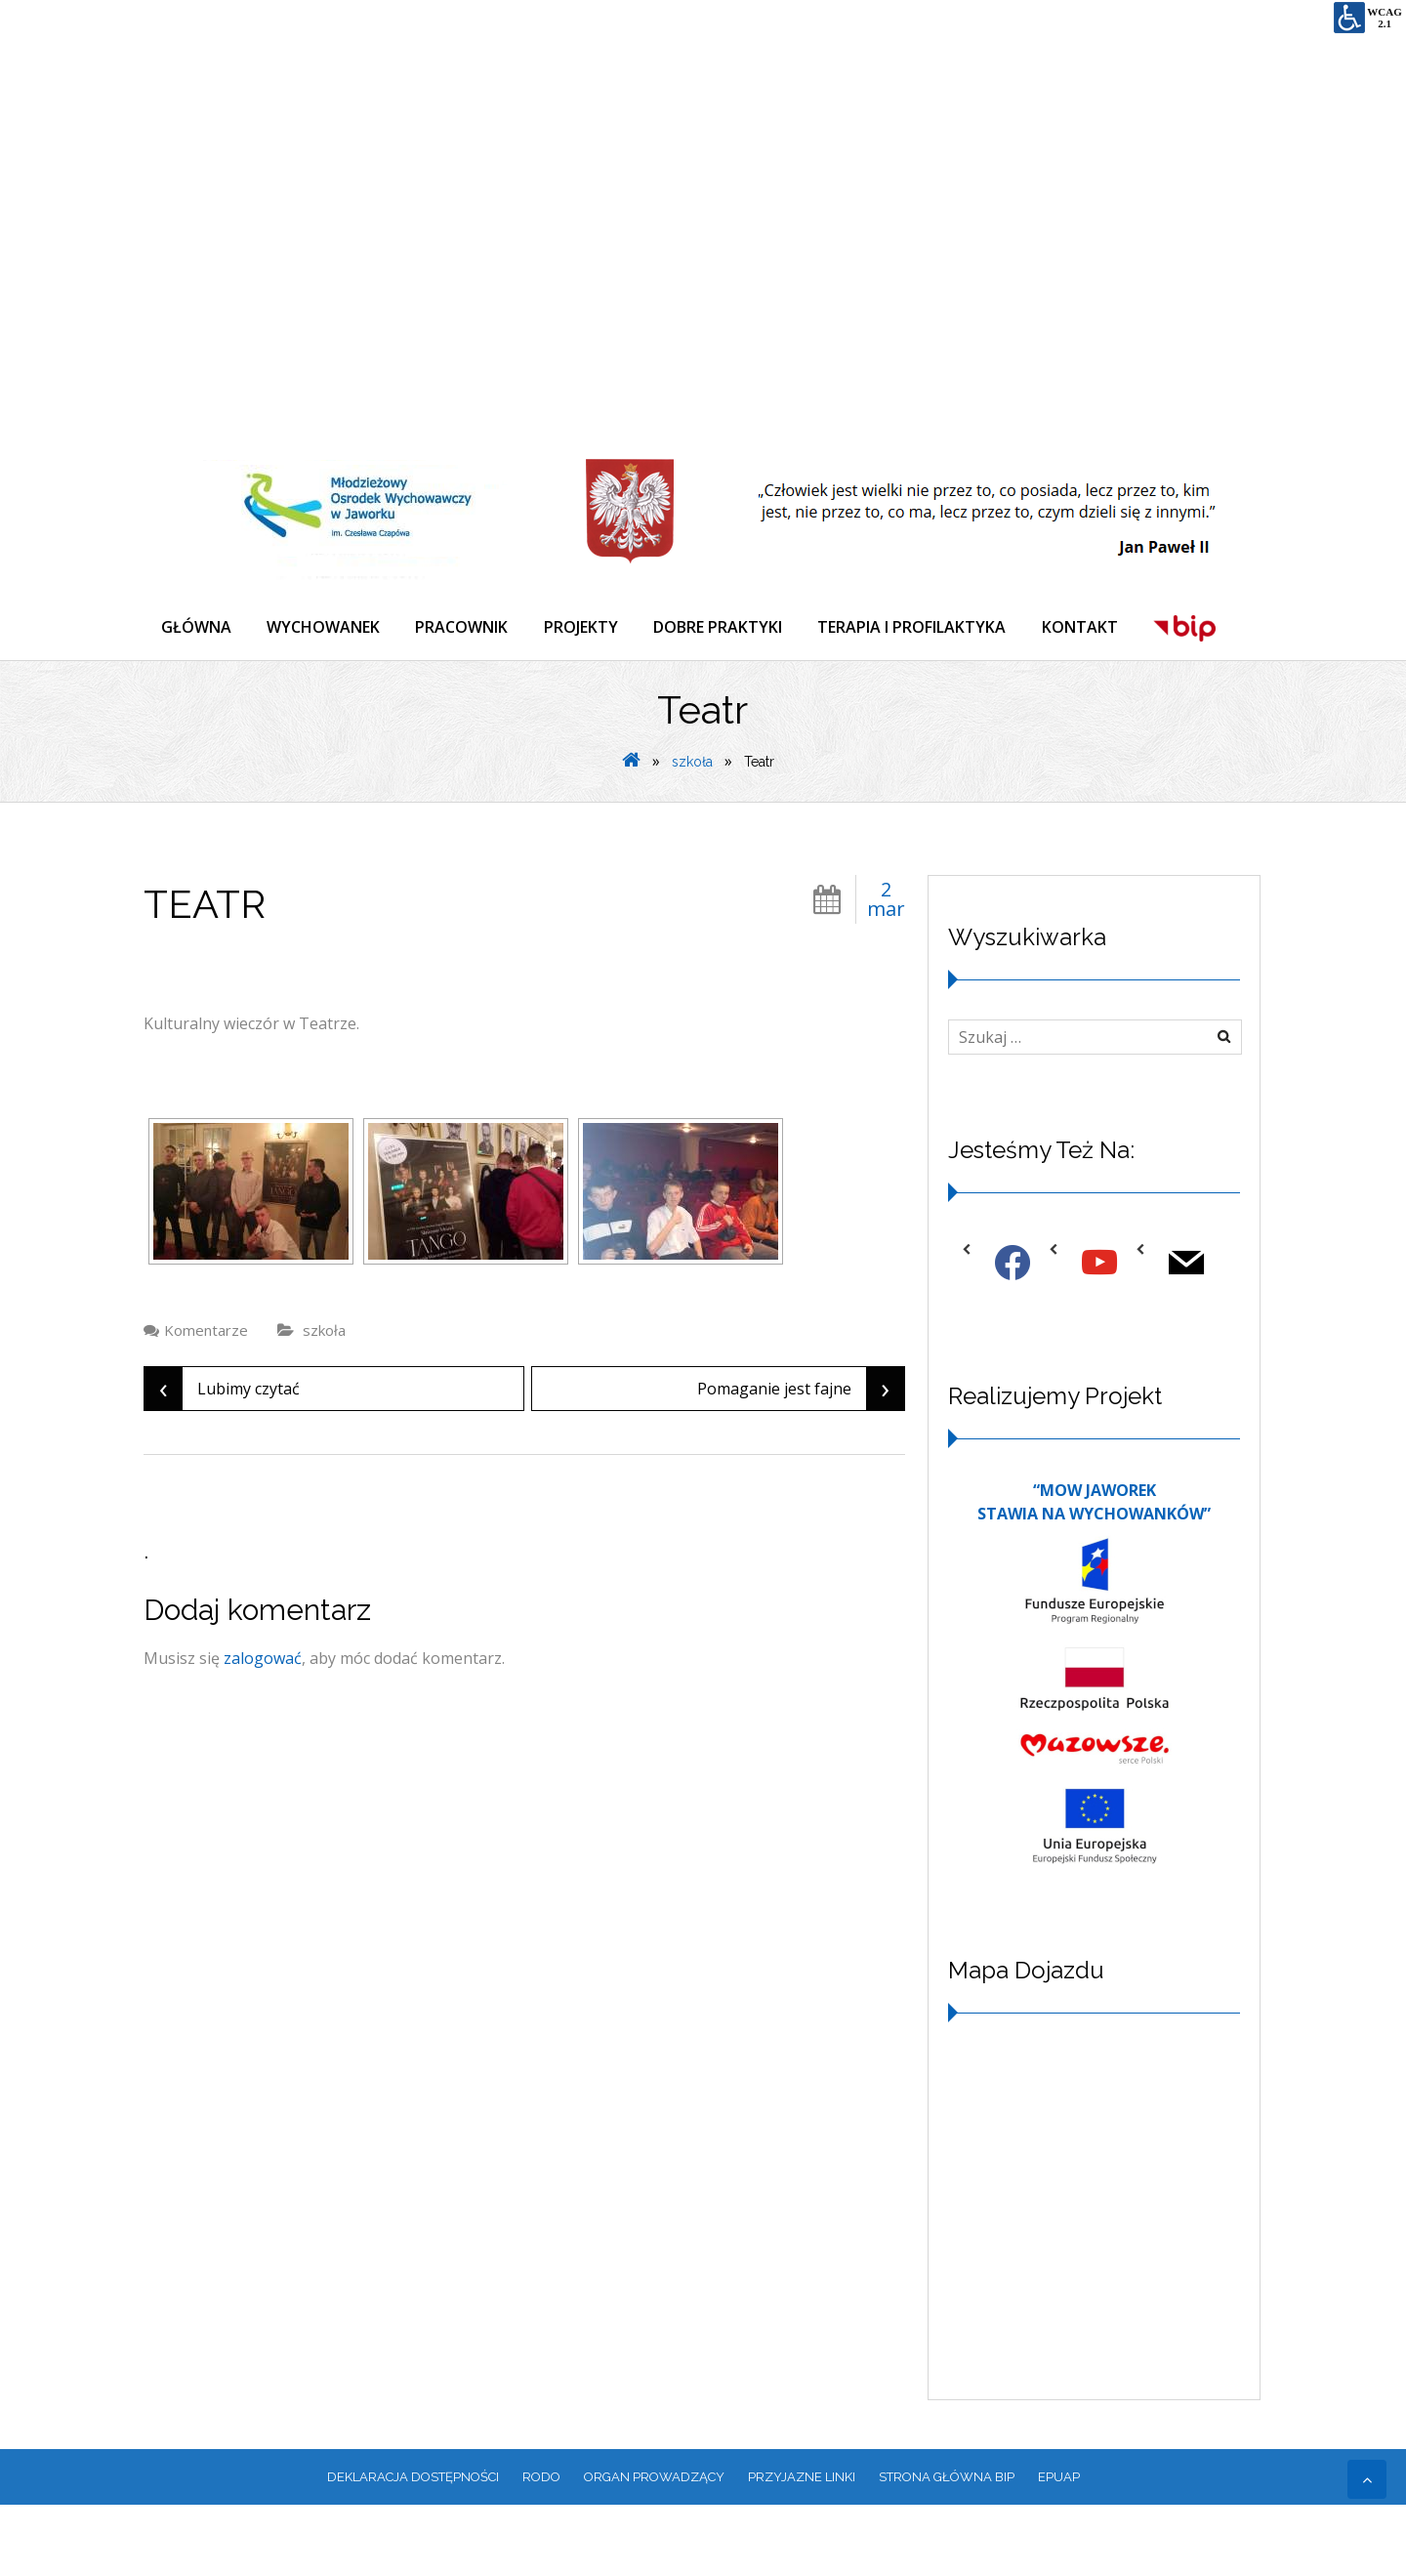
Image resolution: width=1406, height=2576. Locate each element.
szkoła (692, 832)
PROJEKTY (594, 629)
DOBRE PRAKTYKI (734, 629)
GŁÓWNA (198, 629)
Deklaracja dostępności (413, 2547)
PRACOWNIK (471, 629)
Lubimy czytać (222, 1458)
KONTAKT (1103, 629)
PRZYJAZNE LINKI (801, 2547)
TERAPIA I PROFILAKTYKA (932, 629)
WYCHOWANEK (329, 629)
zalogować (263, 1728)
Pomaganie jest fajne (800, 1458)
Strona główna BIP (946, 2547)
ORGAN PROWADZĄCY (654, 2547)
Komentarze (206, 1400)
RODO (541, 2547)
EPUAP (1059, 2547)
